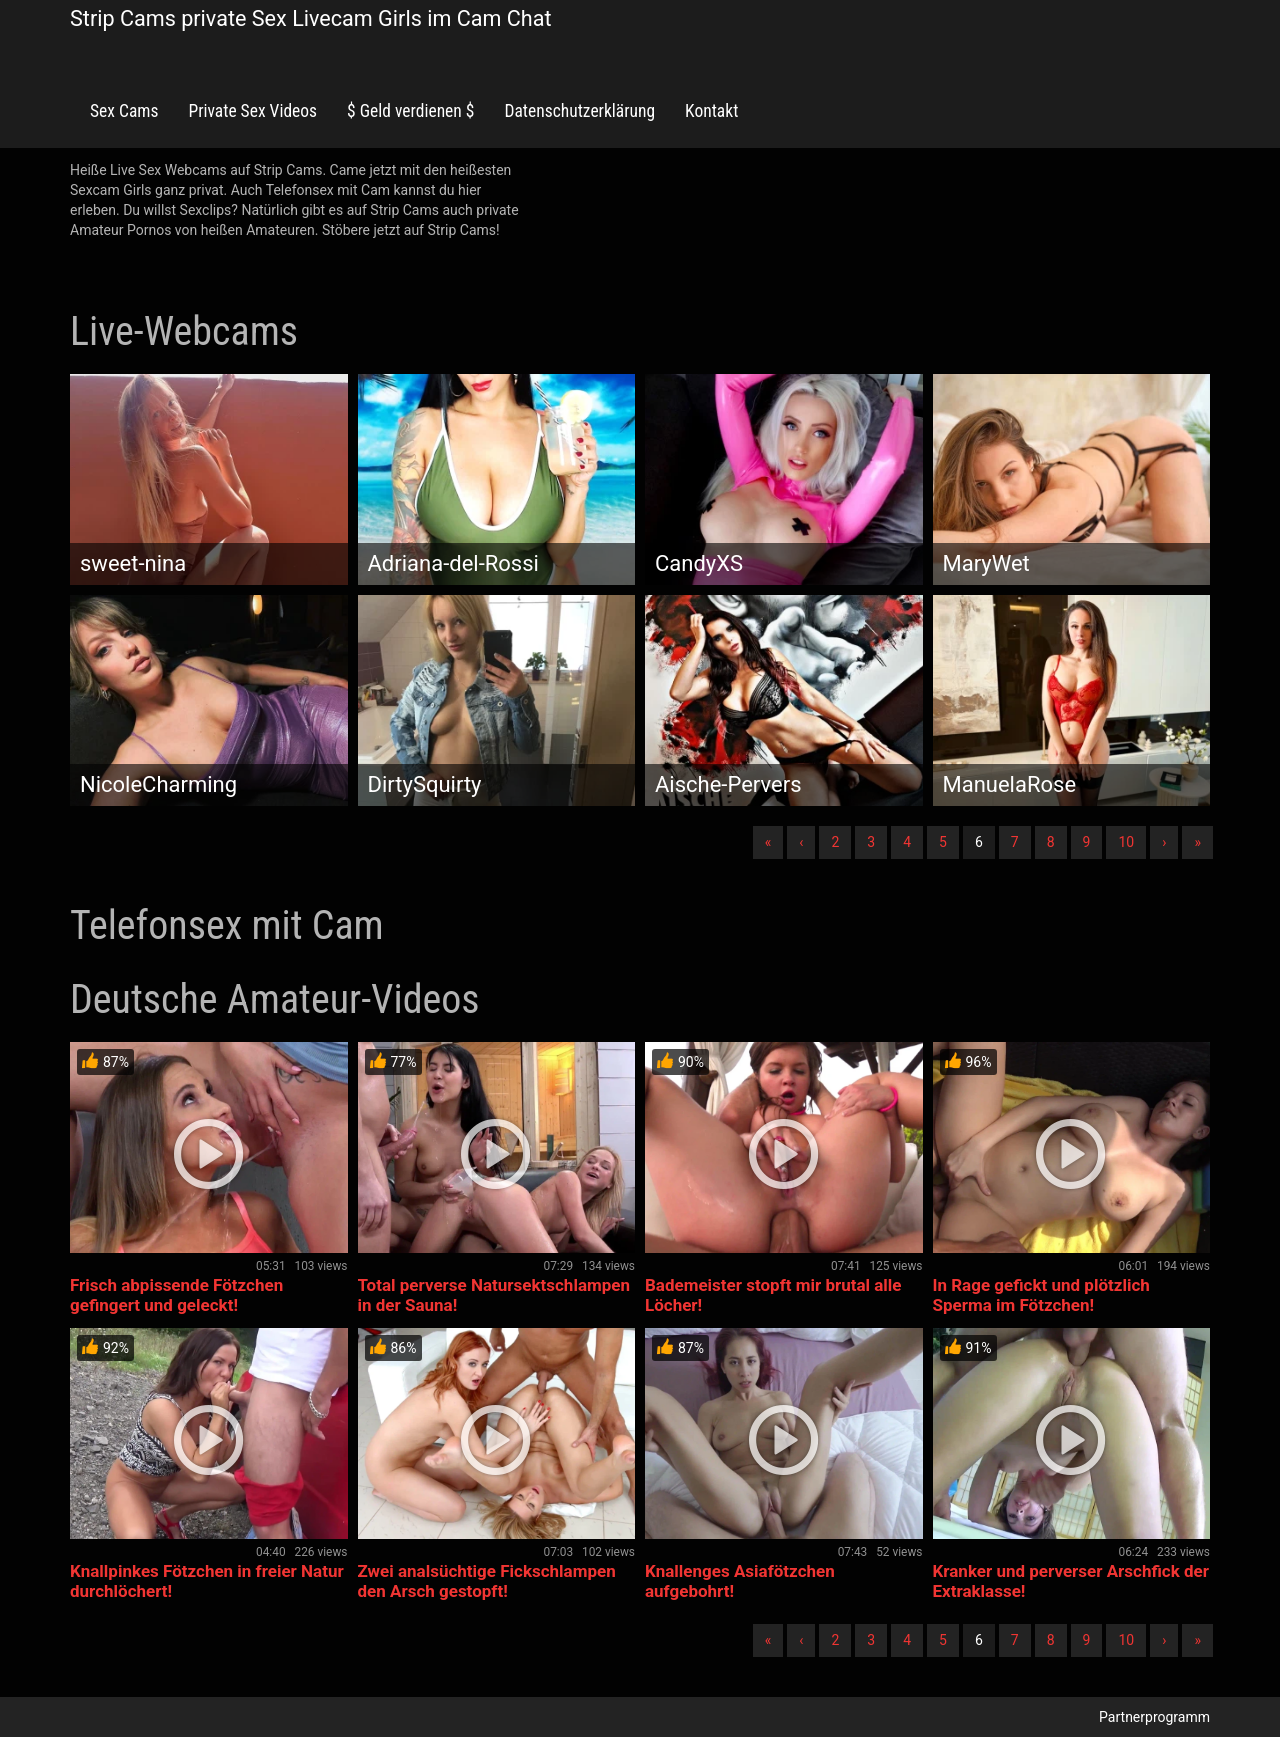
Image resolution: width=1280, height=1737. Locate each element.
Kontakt (711, 111)
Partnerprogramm (1154, 1717)
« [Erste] (768, 842)
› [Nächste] (1164, 842)
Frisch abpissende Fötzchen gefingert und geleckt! (176, 1295)
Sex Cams (124, 111)
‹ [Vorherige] (801, 842)
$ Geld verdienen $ (410, 111)
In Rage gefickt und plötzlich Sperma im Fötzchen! (1041, 1295)
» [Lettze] (1197, 842)
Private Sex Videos (252, 111)
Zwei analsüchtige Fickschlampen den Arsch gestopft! (487, 1581)
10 (1126, 842)
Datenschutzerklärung (579, 111)
